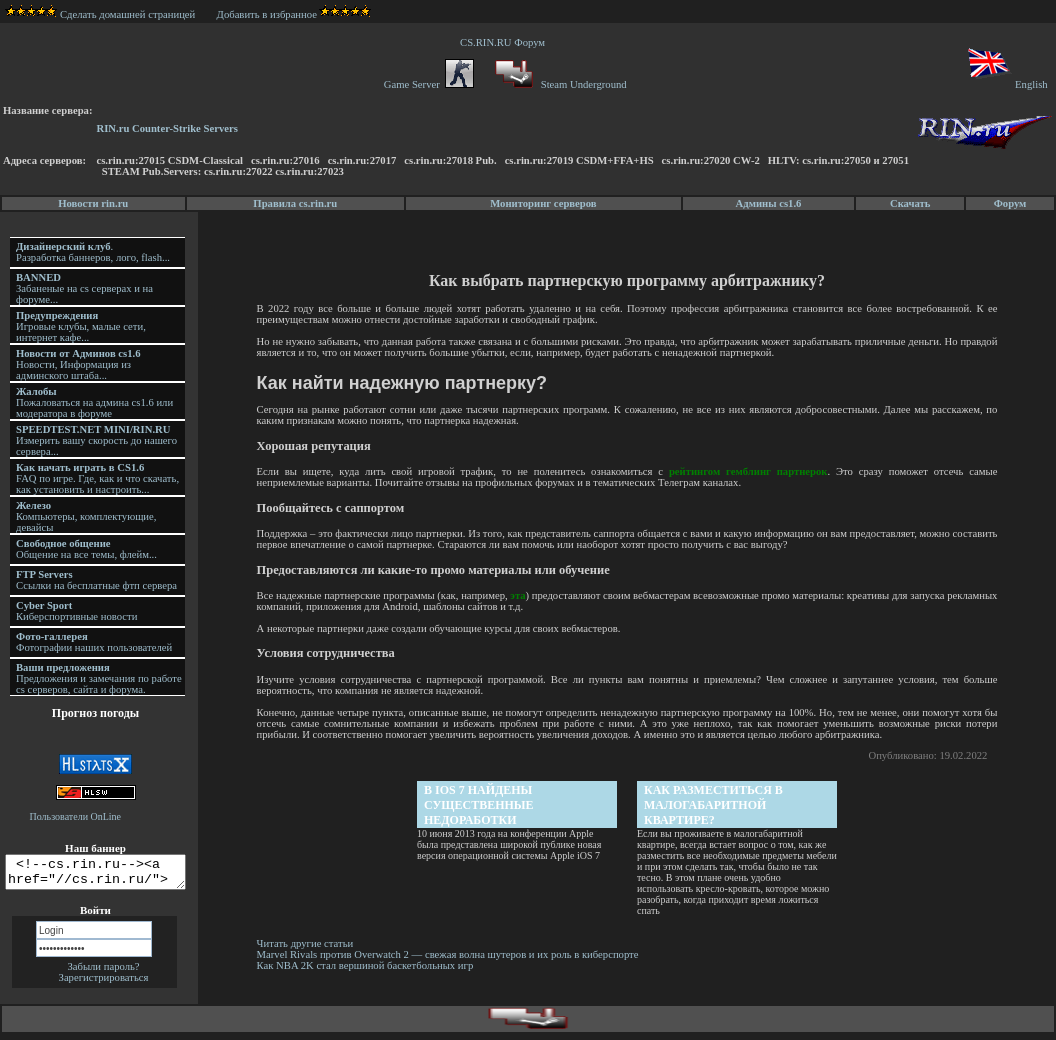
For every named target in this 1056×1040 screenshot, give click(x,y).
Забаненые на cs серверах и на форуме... (84, 288)
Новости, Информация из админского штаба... (78, 364)
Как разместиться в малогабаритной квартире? (714, 805)
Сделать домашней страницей (100, 14)
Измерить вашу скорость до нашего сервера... (96, 440)
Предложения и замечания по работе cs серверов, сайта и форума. (99, 678)
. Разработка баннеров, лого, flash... (93, 252)
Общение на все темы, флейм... (86, 549)
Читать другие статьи (308, 943)
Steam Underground (558, 84)
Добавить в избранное (267, 14)
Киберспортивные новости (76, 611)
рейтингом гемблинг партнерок (749, 471)
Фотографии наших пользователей (94, 642)
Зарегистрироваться (104, 983)
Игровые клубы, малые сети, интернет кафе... (81, 326)
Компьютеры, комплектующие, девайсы (86, 516)
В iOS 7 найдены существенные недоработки (480, 805)
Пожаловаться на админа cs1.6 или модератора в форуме (94, 402)
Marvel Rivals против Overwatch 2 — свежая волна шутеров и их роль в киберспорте (452, 954)
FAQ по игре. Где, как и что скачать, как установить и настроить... (97, 478)
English (1006, 84)
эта (540, 595)
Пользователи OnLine (76, 816)
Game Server (429, 84)
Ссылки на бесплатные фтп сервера (96, 580)
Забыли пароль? (103, 972)
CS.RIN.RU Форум (505, 42)
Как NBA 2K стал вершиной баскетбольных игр (368, 965)
